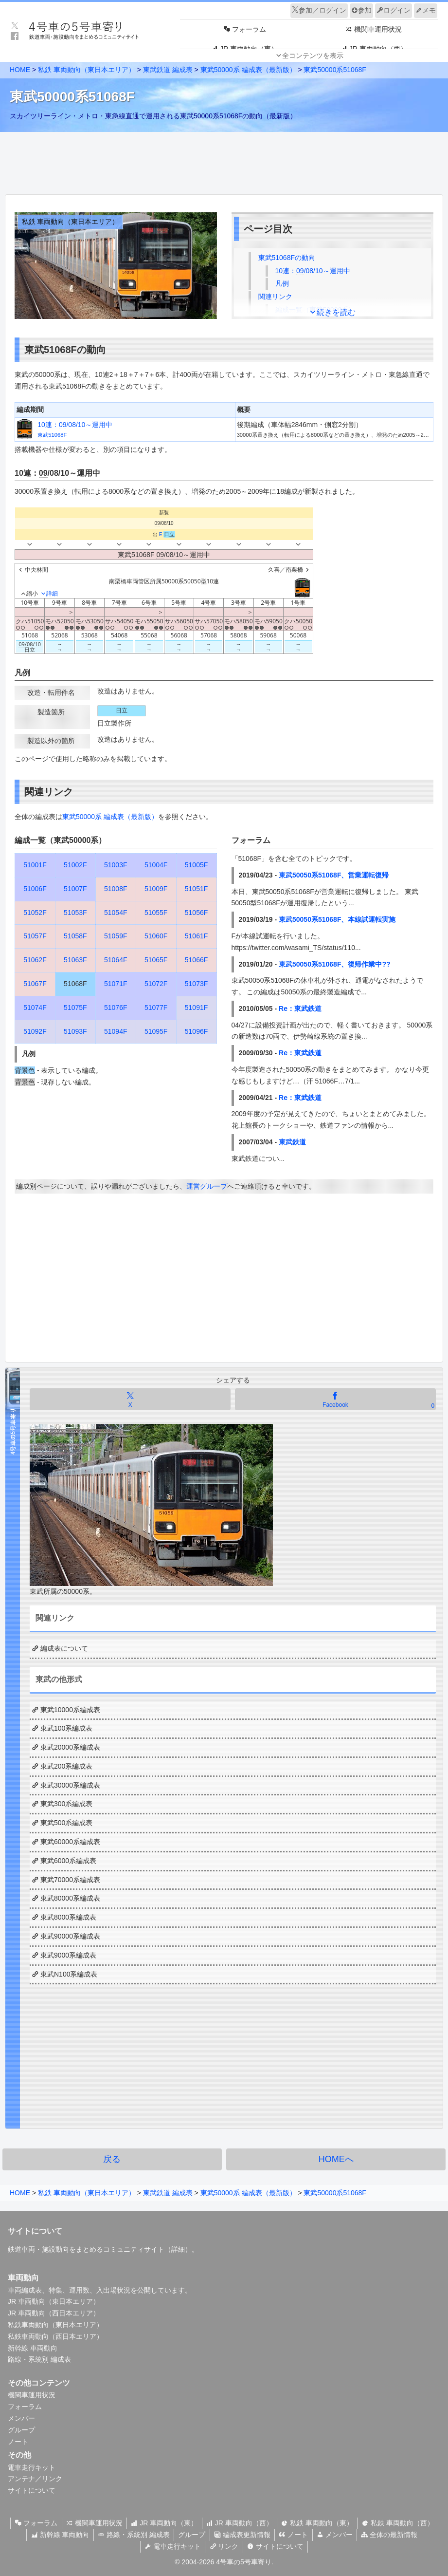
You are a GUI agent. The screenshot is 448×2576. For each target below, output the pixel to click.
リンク (224, 2546)
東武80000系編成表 (70, 1898)
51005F (196, 865)
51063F (75, 960)
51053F (75, 912)
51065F (155, 960)
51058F (75, 936)
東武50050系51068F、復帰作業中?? (335, 964)
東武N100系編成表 (68, 1974)
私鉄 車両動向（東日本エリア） (86, 70)
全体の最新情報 (394, 2535)
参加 (361, 10)
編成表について (64, 1648)
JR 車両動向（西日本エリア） (54, 2313)
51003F (115, 865)
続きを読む (336, 312)
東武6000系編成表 (68, 1861)
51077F (155, 1007)
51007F (75, 889)
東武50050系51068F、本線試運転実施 (337, 919)
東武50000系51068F (335, 70)
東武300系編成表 (66, 1804)
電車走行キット (31, 2467)
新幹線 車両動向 (32, 2348)
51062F (34, 960)
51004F (155, 865)
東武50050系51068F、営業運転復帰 (334, 875)
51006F (34, 889)
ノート (18, 2441)
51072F (155, 984)
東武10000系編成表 (70, 1710)
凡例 (282, 283)
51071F (115, 984)
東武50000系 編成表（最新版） (248, 70)
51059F (115, 936)
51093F (75, 1031)
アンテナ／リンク (35, 2479)
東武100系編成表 (66, 1728)
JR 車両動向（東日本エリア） (54, 2301)
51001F (34, 865)
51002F (75, 865)
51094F (115, 1031)
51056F (196, 912)
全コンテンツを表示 (312, 55)
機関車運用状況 (31, 2395)
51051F (196, 889)
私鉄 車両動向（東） (320, 2523)
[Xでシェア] (130, 1399)
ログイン (393, 10)
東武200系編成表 (66, 1766)
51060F (155, 936)
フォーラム (25, 2406)
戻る (112, 2159)
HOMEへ (336, 2159)
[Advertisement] (224, 161)
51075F (75, 1007)
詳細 (178, 2249)
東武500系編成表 (66, 1823)
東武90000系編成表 (70, 1936)
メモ (425, 10)
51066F (196, 960)
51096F (196, 1031)
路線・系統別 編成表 (39, 2359)
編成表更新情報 (242, 2535)
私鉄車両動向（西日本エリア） (55, 2336)
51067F (34, 984)
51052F (34, 912)
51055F (155, 912)
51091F (196, 1007)
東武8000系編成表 (68, 1917)
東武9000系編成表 (68, 1955)
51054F (115, 912)
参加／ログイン (319, 10)
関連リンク (275, 296)
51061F (196, 936)
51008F (115, 889)
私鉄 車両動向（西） (402, 2523)
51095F (155, 1031)
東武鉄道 (292, 1142)
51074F (34, 1007)
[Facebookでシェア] (335, 1399)
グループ (21, 2430)
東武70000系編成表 (70, 1880)
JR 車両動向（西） (240, 2523)
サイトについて (31, 2490)
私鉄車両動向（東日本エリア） (55, 2325)
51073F (196, 984)
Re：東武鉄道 (300, 1008)
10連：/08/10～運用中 (312, 271)
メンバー (21, 2418)
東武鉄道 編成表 (168, 70)
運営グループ (206, 1186)
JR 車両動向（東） (163, 2523)
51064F (115, 960)
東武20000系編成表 (70, 1747)
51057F (34, 936)
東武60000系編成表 (70, 1842)
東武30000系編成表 (70, 1785)
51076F (115, 1007)
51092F (34, 1031)
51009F (155, 889)
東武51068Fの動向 (286, 257)
